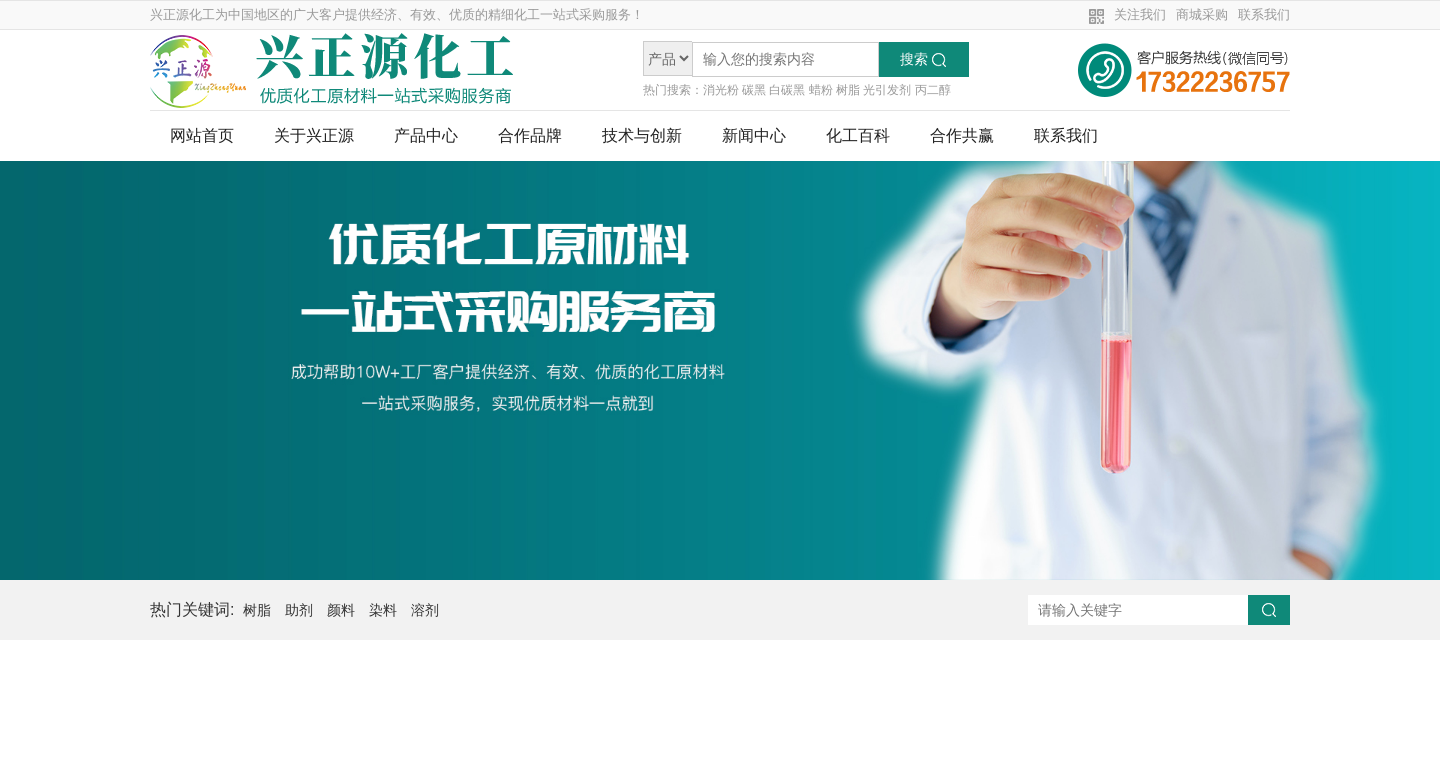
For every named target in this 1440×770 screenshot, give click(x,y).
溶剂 (425, 610)
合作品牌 (530, 136)
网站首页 (202, 136)
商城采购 (1202, 14)
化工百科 (858, 136)
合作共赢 (962, 136)
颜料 (341, 610)
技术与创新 (642, 136)
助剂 (299, 610)
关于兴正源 (314, 136)
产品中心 (426, 136)
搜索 (923, 59)
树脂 (257, 610)
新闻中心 (754, 136)
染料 (383, 610)
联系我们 (1264, 14)
